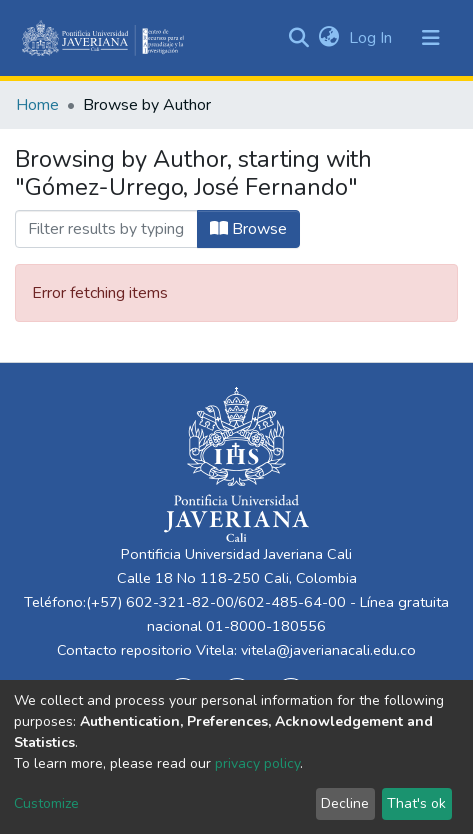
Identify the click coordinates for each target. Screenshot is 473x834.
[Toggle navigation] (431, 38)
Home (37, 105)
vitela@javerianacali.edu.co (328, 650)
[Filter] (106, 229)
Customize (46, 803)
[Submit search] (298, 38)
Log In (372, 38)
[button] (328, 38)
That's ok (416, 803)
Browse (248, 229)
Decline (345, 803)
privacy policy (257, 763)
